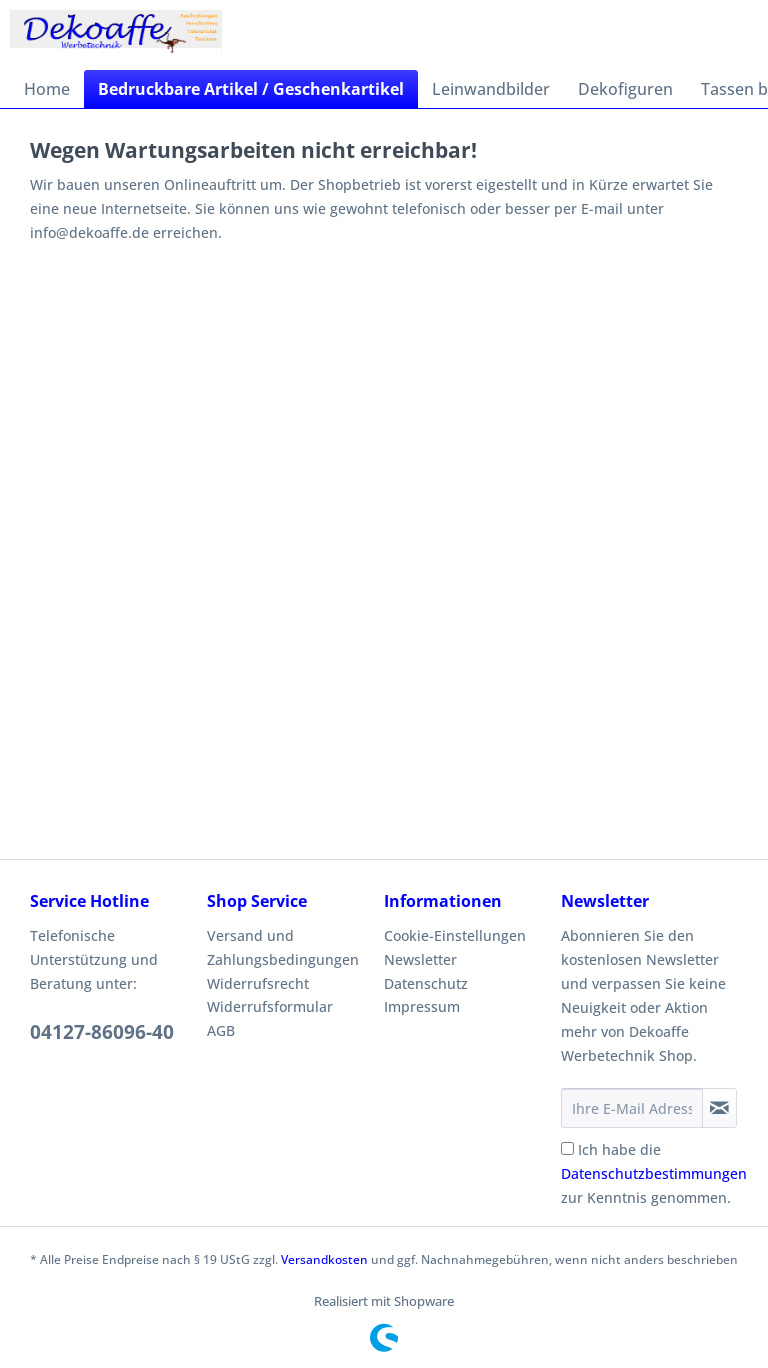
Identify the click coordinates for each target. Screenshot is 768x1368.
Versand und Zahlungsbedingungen (283, 947)
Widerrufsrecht (258, 983)
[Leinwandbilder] (491, 89)
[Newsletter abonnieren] (719, 1108)
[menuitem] (47, 89)
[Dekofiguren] (625, 89)
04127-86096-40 (102, 1032)
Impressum (422, 1006)
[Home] (47, 89)
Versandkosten (324, 1259)
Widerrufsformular (270, 1006)
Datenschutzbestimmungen (654, 1173)
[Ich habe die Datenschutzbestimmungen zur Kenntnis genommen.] (567, 1148)
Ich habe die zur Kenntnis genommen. (654, 1173)
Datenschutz (426, 983)
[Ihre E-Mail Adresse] (632, 1108)
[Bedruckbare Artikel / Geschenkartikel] (251, 89)
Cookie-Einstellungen (455, 935)
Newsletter (420, 959)
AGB (221, 1030)
